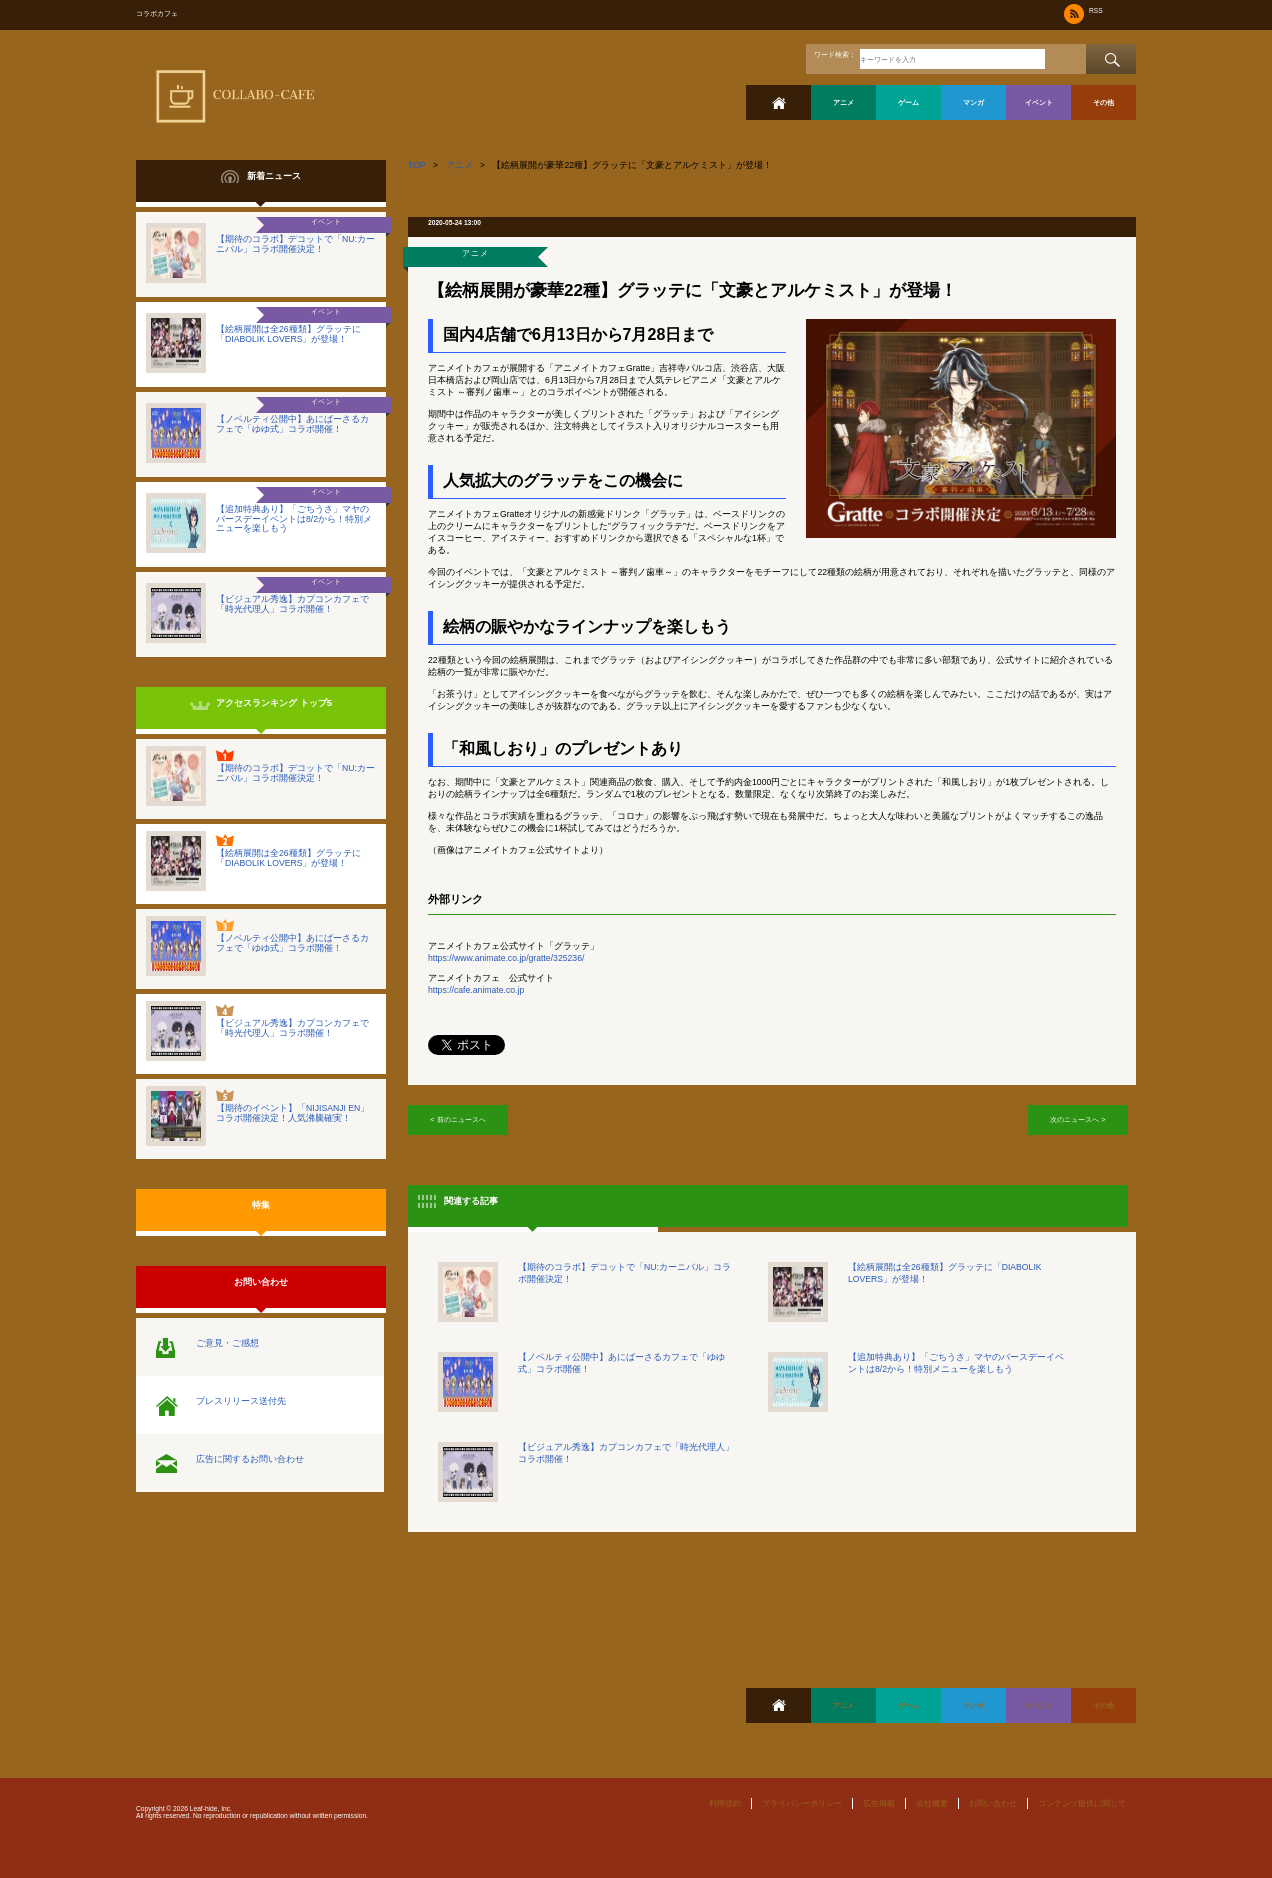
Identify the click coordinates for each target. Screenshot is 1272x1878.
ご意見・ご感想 (227, 1343)
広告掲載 (879, 1803)
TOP (417, 165)
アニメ (843, 102)
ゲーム (908, 102)
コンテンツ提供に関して (1082, 1803)
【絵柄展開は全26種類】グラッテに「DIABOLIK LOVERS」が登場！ (288, 334)
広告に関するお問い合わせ (250, 1459)
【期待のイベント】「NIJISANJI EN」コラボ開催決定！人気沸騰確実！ (292, 1113)
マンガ (973, 102)
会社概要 (932, 1803)
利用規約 (725, 1803)
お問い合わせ (993, 1803)
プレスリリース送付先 (241, 1401)
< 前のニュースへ (457, 1119)
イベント (1039, 102)
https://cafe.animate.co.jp (476, 990)
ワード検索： (835, 54)
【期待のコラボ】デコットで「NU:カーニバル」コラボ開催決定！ (295, 244)
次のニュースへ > (1077, 1119)
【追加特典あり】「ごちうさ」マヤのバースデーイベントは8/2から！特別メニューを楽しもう (294, 518)
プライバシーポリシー (802, 1803)
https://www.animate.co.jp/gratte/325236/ (506, 958)
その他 (1103, 102)
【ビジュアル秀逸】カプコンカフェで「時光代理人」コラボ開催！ (292, 604)
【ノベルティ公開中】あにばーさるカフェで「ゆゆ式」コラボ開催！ (292, 424)
